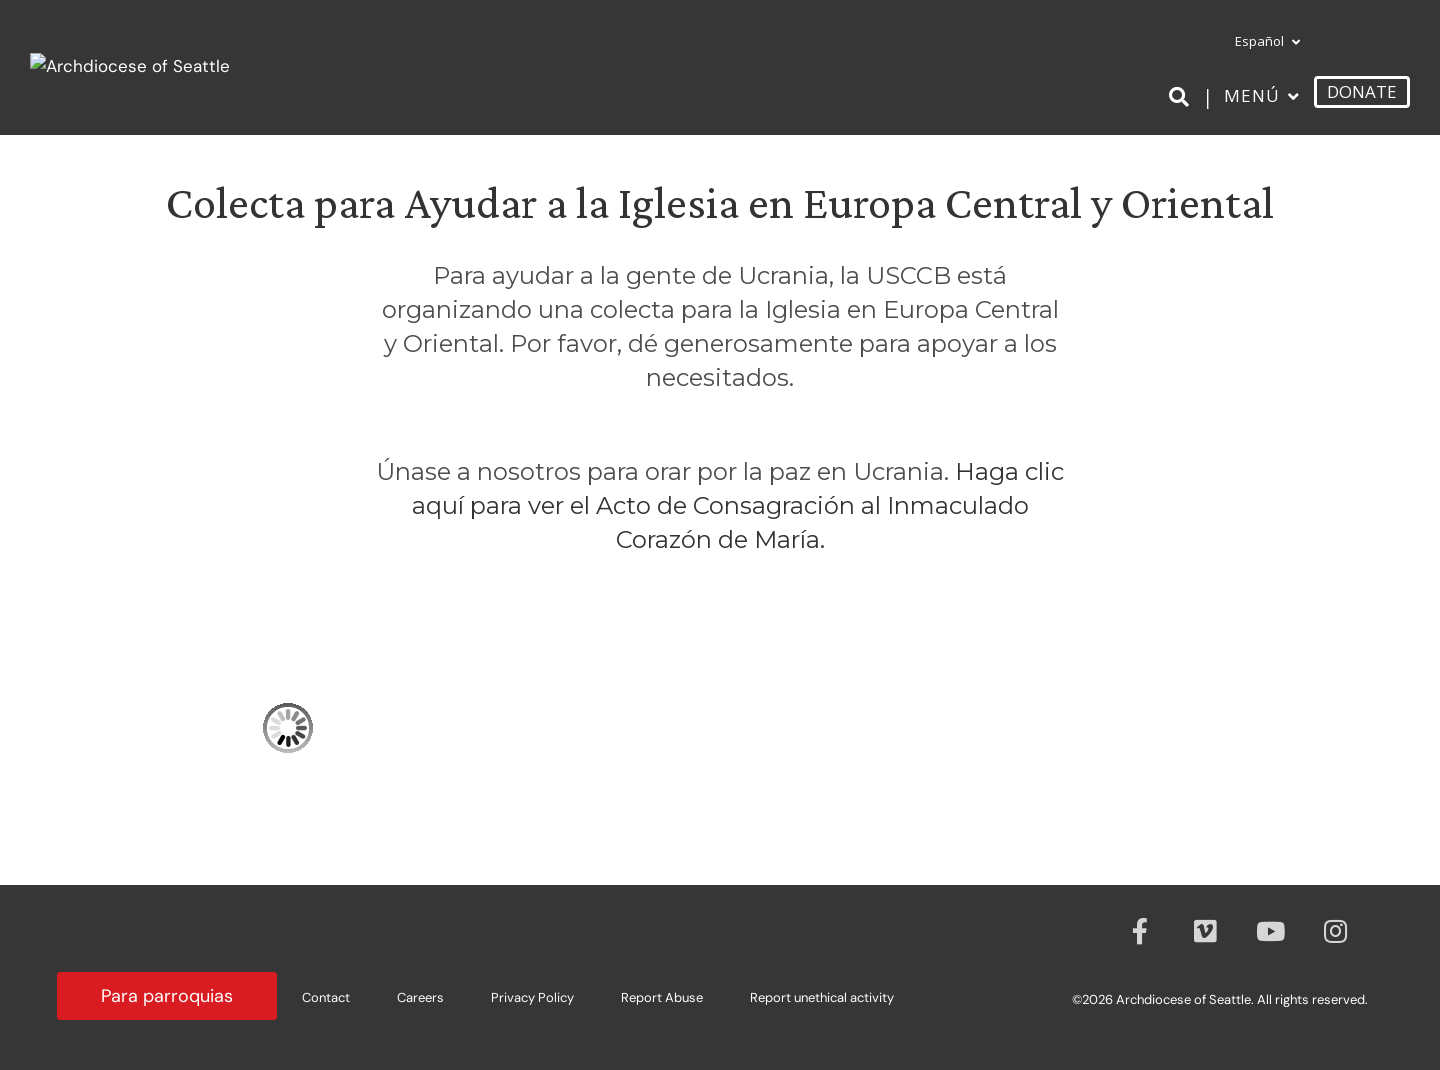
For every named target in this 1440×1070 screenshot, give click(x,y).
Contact (326, 997)
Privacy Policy (532, 997)
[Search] (1182, 97)
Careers (420, 997)
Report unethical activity (822, 997)
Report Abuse (662, 997)
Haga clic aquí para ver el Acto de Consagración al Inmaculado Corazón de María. (738, 505)
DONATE (1362, 91)
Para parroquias (167, 996)
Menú (1252, 95)
